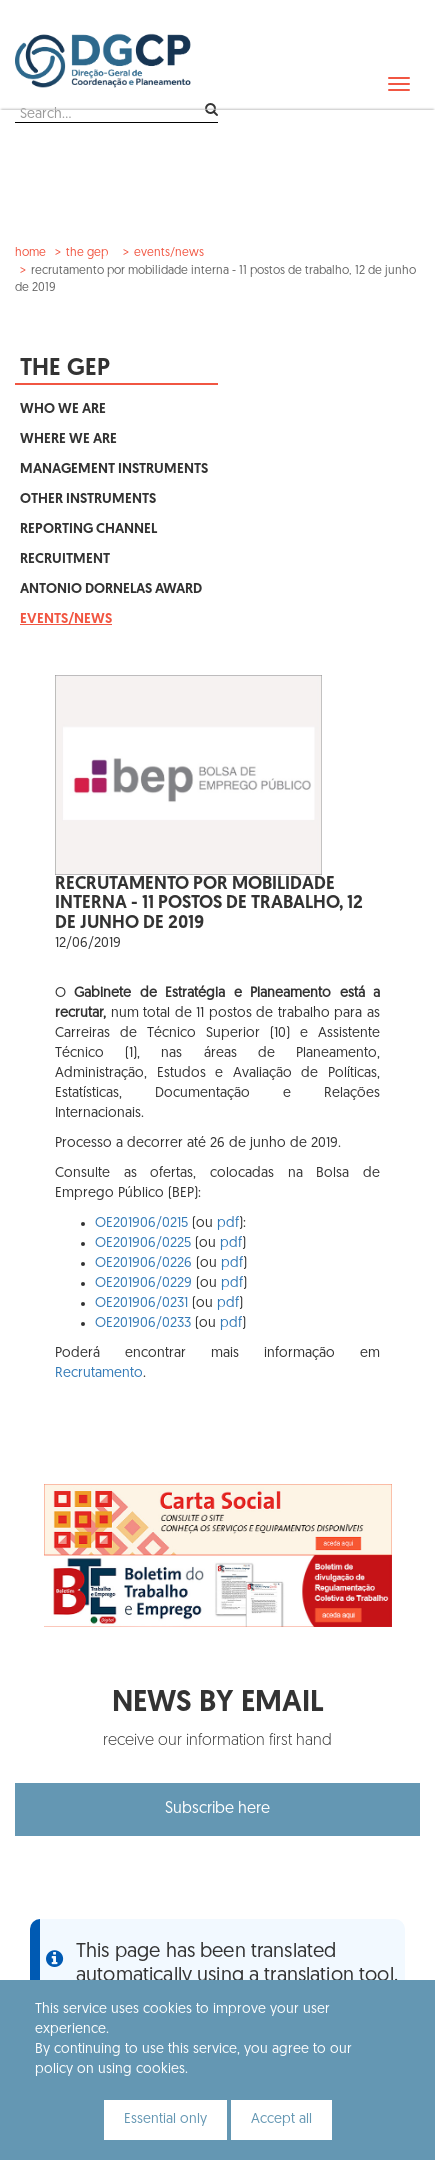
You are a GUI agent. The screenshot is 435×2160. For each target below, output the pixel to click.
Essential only (165, 2119)
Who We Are (63, 409)
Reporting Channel (88, 529)
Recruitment (65, 559)
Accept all (281, 2119)
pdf (228, 1223)
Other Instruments (88, 499)
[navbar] (399, 84)
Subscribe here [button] (217, 1809)
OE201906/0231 (141, 1303)
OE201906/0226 (143, 1263)
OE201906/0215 (141, 1223)
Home (30, 253)
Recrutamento (99, 1373)
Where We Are (68, 439)
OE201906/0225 (143, 1243)
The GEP (87, 253)
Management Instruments (114, 469)
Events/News (169, 253)
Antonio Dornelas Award (111, 589)
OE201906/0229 (143, 1283)
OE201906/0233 (143, 1323)
